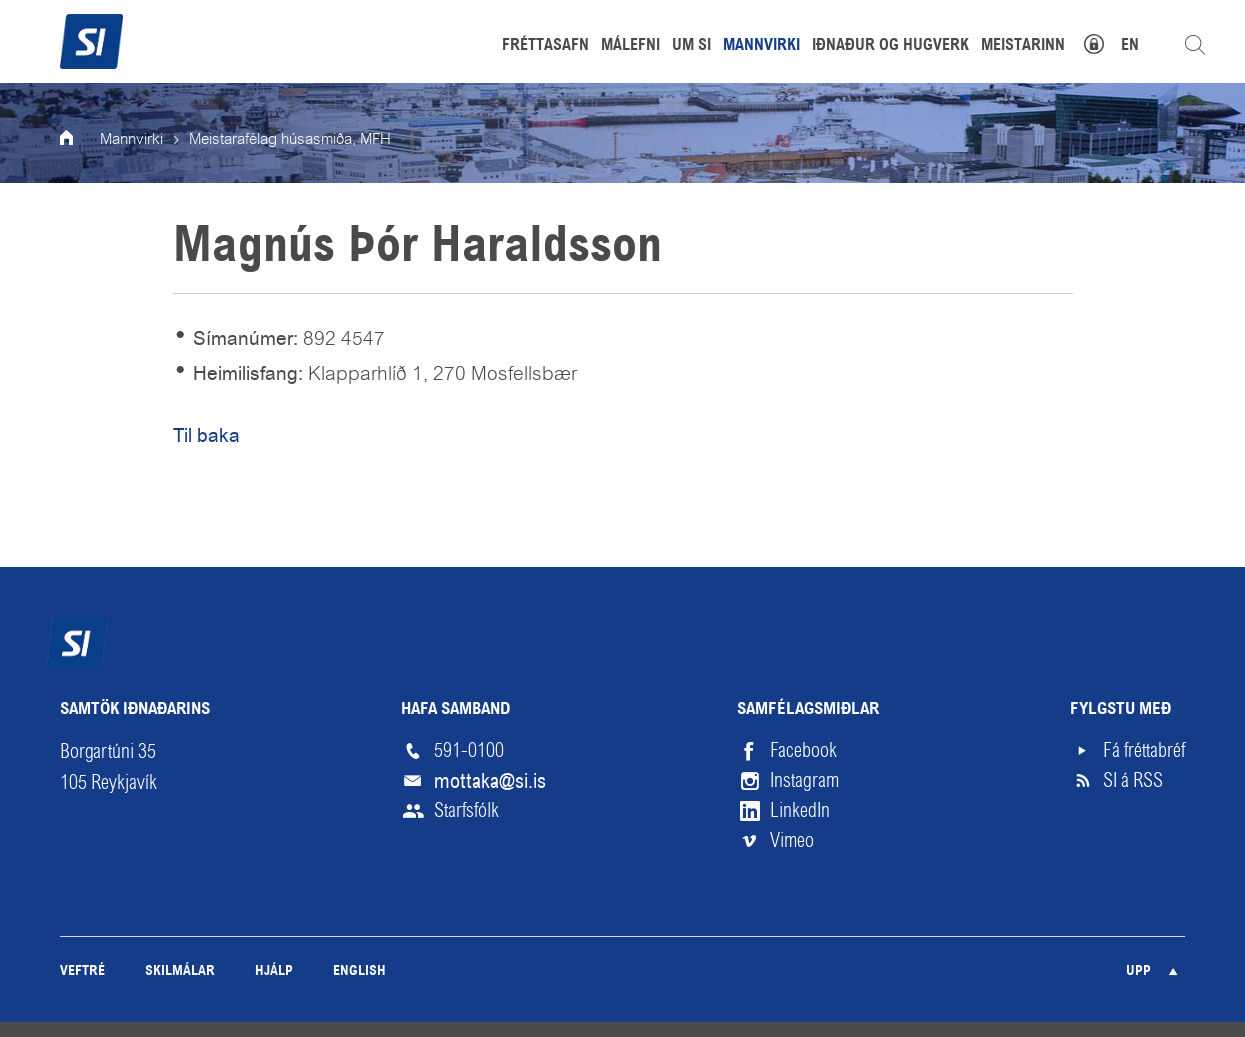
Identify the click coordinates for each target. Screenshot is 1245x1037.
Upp (1138, 971)
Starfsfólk (466, 810)
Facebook (803, 750)
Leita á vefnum (1195, 45)
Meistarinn (1023, 46)
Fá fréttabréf (1144, 750)
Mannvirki (131, 140)
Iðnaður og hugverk (890, 46)
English (359, 971)
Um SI (691, 46)
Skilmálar (180, 971)
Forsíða (80, 140)
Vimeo (792, 840)
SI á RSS (1133, 780)
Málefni (630, 46)
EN (1130, 46)
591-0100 (469, 750)
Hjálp (274, 971)
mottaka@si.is (490, 781)
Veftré (82, 971)
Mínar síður (1104, 41)
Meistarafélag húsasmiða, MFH (290, 140)
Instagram (804, 780)
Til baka (206, 435)
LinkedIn (800, 810)
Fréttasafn (545, 46)
